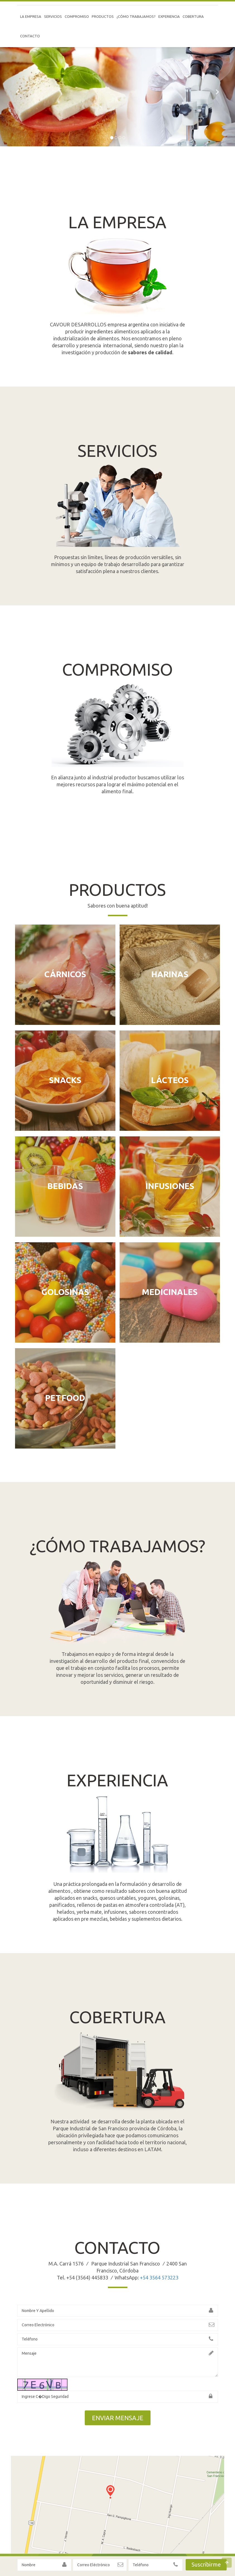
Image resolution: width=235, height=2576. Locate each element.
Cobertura (193, 16)
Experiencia (169, 16)
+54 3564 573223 (159, 2277)
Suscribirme (206, 2564)
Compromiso (77, 16)
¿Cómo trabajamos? (136, 16)
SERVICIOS (53, 16)
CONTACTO (30, 36)
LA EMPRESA (30, 16)
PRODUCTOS (103, 16)
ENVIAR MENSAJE (117, 2417)
